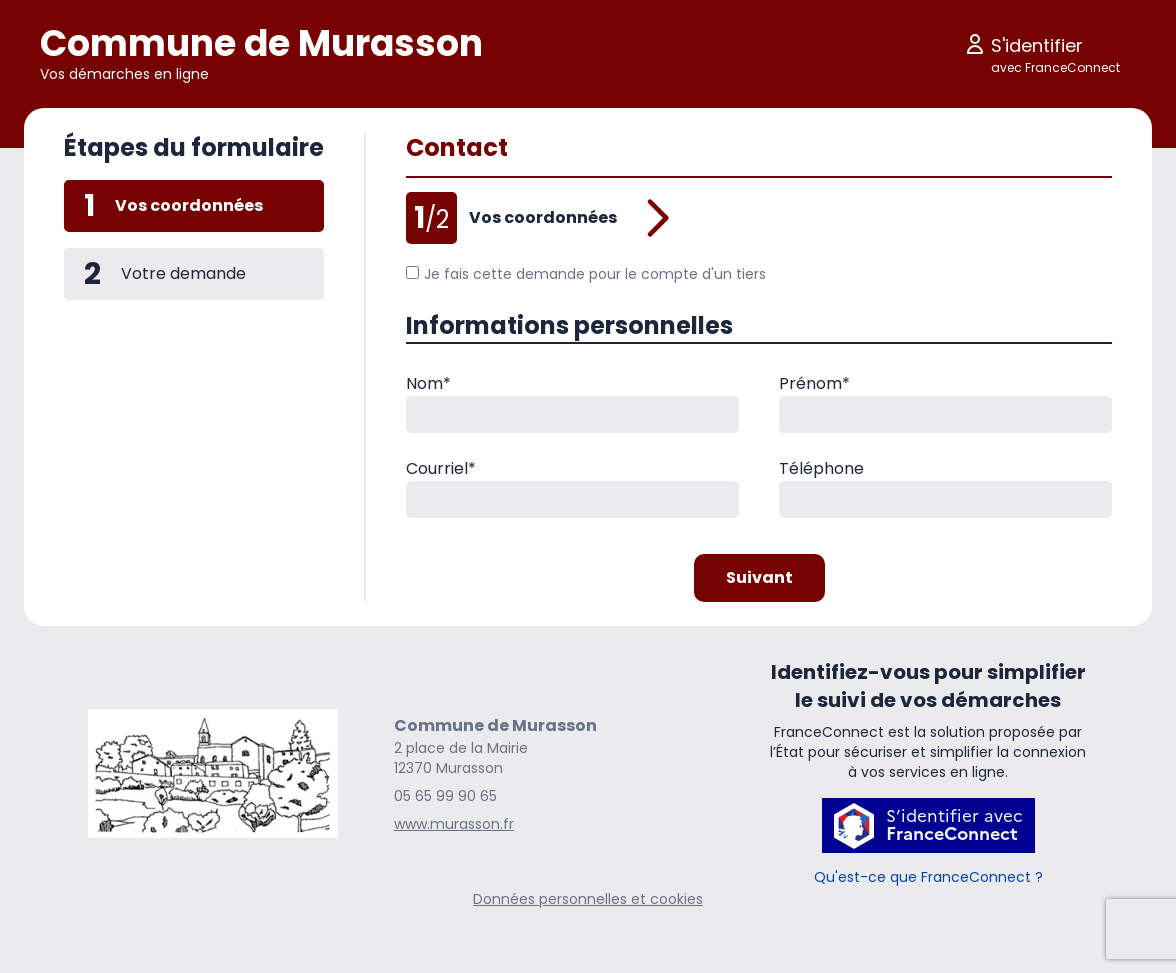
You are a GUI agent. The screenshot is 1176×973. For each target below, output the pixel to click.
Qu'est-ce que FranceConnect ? (928, 877)
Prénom (814, 383)
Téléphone (821, 468)
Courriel (441, 468)
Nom (428, 383)
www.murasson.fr (454, 824)
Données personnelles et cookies (588, 899)
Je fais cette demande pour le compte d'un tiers (586, 274)
